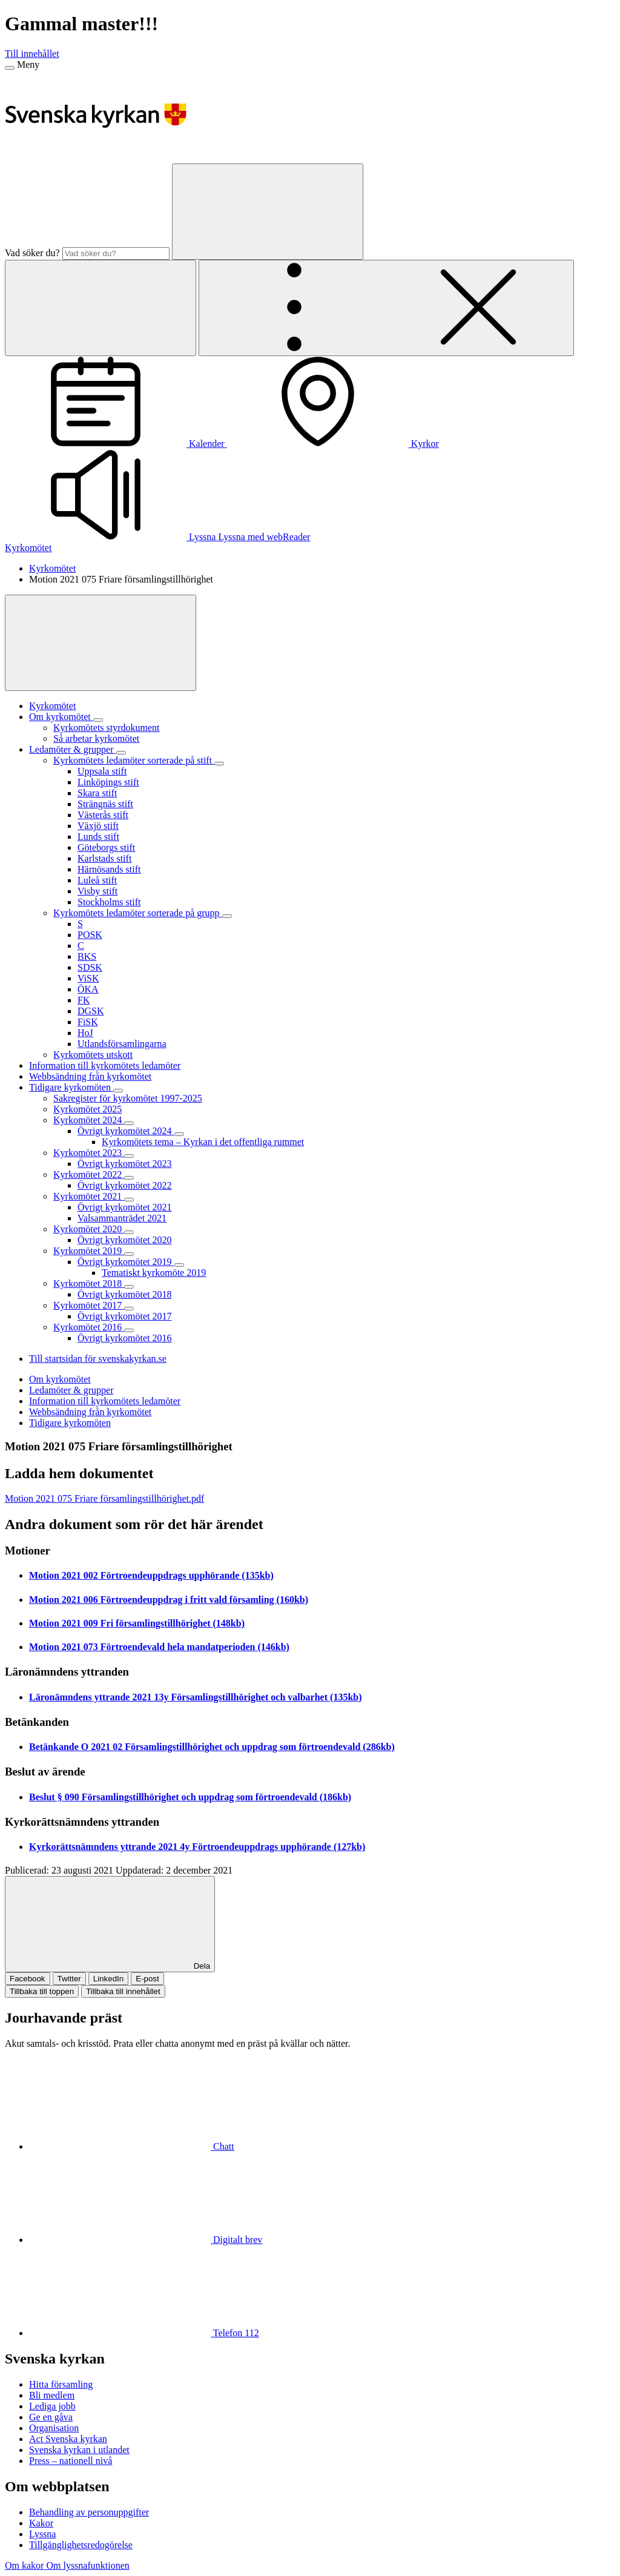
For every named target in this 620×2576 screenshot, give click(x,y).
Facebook (27, 1978)
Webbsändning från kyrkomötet (90, 1412)
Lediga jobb (52, 2406)
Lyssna (42, 2534)
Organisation (54, 2428)
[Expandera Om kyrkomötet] (98, 720)
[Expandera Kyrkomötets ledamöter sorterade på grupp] (227, 916)
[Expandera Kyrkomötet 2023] (129, 1156)
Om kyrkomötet (60, 1379)
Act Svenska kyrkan (68, 2439)
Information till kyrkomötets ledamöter (104, 1401)
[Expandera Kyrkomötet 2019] (129, 1254)
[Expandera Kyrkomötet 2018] (129, 1287)
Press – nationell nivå (70, 2460)
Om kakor (25, 2565)
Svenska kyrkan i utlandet (79, 2450)
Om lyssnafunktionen (87, 2565)
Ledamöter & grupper (71, 1390)
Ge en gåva (51, 2417)
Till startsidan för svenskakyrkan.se (98, 1358)
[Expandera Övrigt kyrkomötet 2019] (179, 1265)
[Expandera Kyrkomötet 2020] (129, 1232)
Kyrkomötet (28, 548)
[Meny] (10, 68)
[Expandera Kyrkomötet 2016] (129, 1330)
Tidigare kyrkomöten (70, 1423)
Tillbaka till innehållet (123, 1991)
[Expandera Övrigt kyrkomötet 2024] (179, 1134)
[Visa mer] (100, 643)
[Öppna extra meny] (386, 308)
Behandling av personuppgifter (89, 2512)
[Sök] (267, 211)
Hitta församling (61, 2384)
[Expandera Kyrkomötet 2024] (129, 1123)
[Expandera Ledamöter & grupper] (121, 753)
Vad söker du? (32, 253)
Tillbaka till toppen (42, 1991)
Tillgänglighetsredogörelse (81, 2545)
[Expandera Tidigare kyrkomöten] (118, 1090)
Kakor (41, 2523)
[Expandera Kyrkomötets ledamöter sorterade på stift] (219, 763)
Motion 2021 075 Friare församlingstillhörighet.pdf (104, 1498)
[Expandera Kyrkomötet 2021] (129, 1199)
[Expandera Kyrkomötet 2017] (129, 1308)
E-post (147, 1978)
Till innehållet (32, 53)
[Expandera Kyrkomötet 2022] (129, 1178)
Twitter (69, 1978)
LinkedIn (108, 1978)
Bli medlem (51, 2395)
